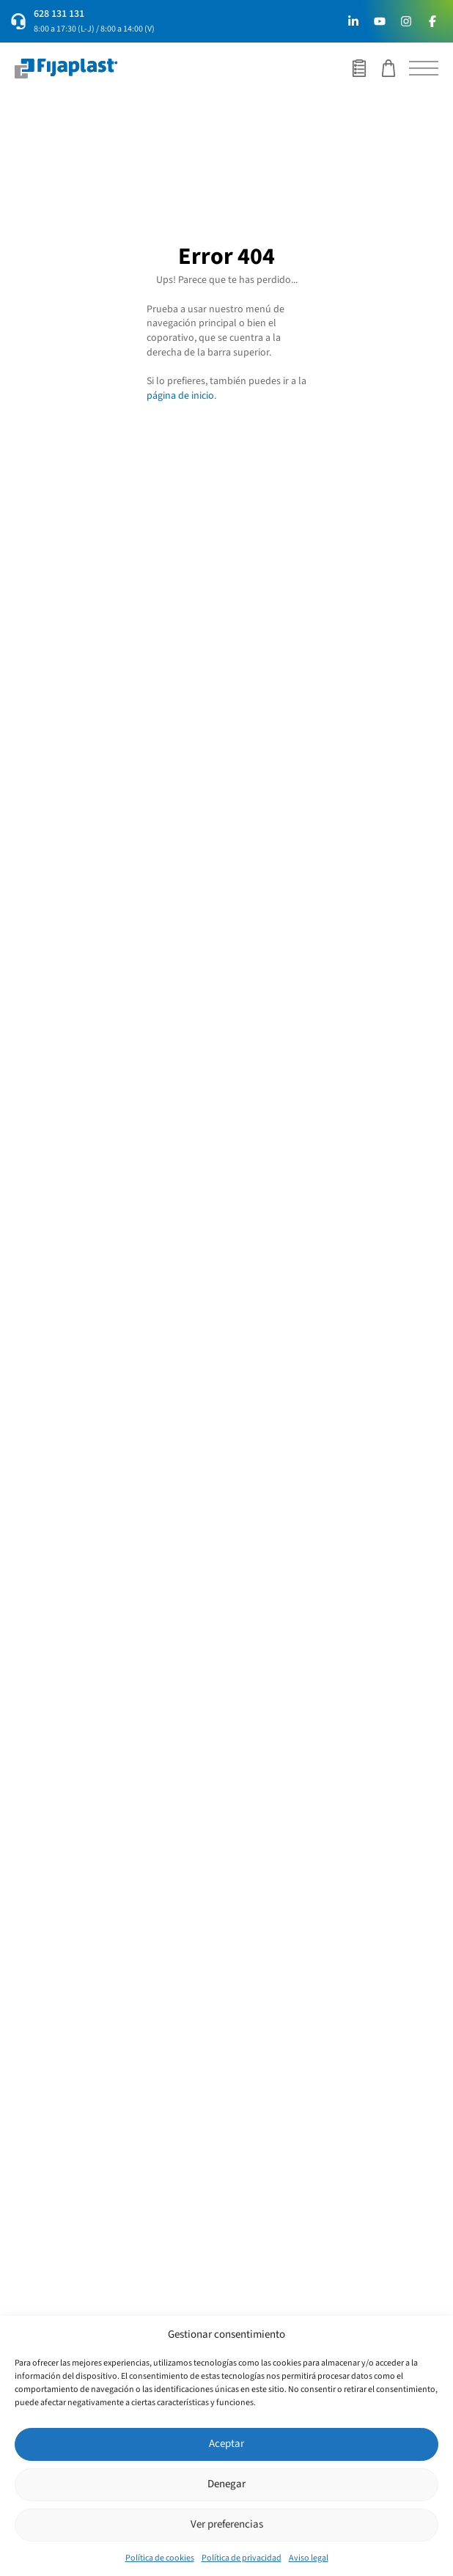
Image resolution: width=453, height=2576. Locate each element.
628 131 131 (59, 14)
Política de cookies (159, 2558)
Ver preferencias (227, 2524)
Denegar (226, 2484)
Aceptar (226, 2443)
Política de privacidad (241, 2558)
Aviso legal (308, 2558)
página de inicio (180, 396)
